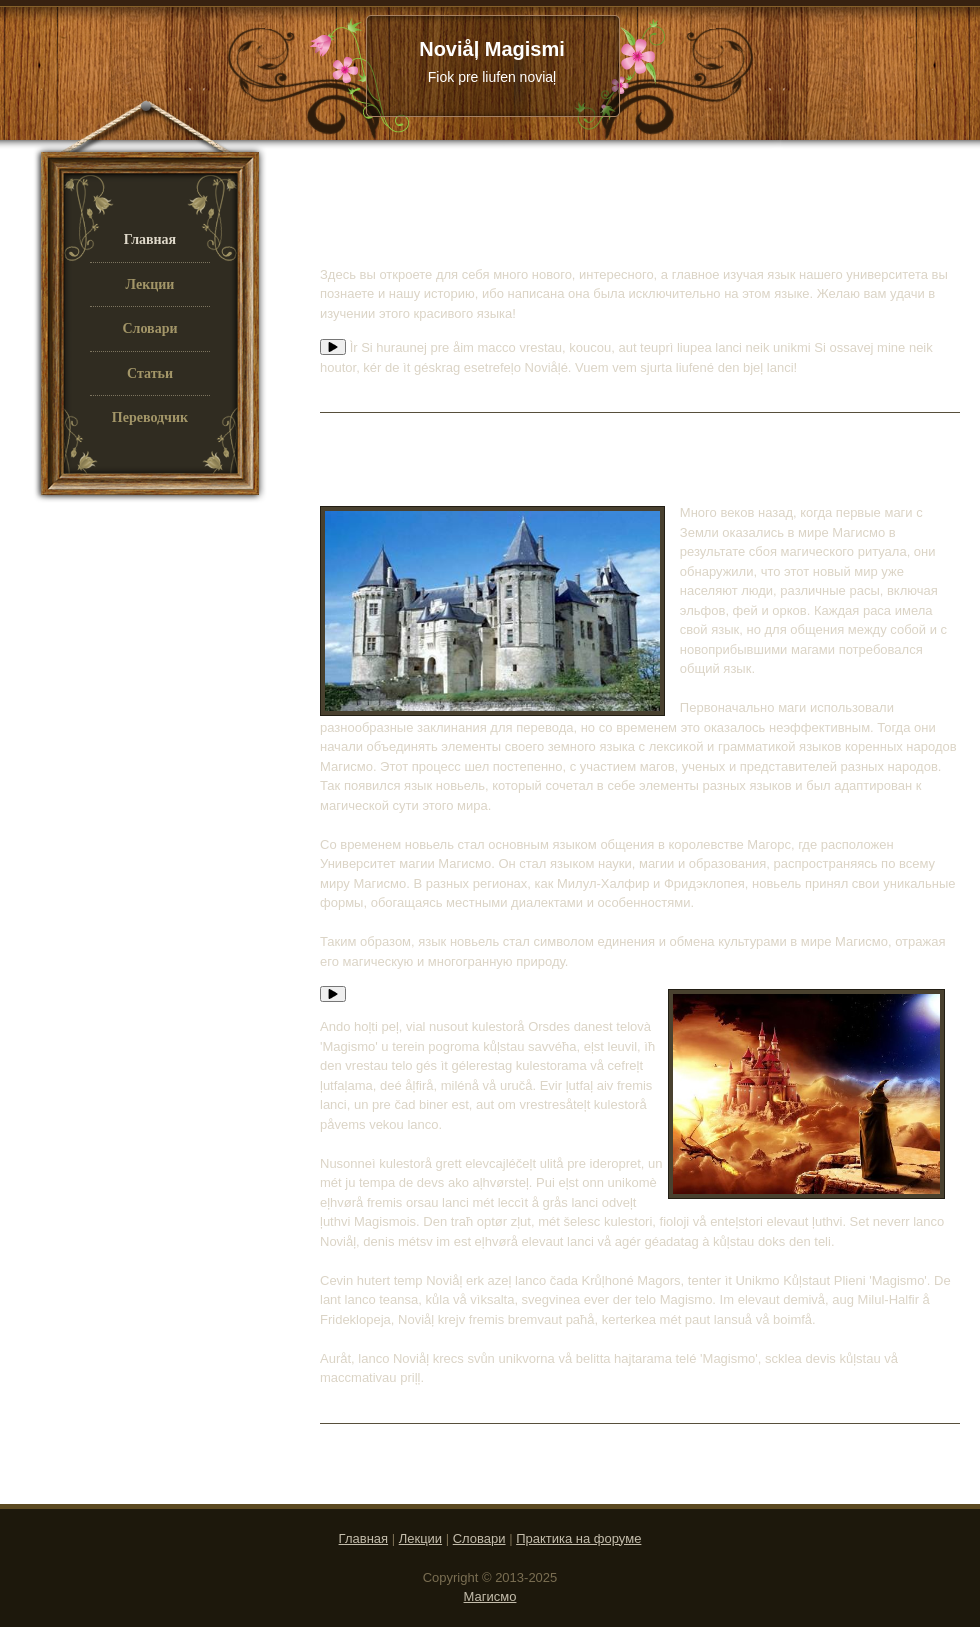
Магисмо (490, 1596)
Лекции (420, 1538)
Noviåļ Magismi (492, 62)
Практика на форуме (578, 1538)
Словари (479, 1538)
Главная (363, 1538)
